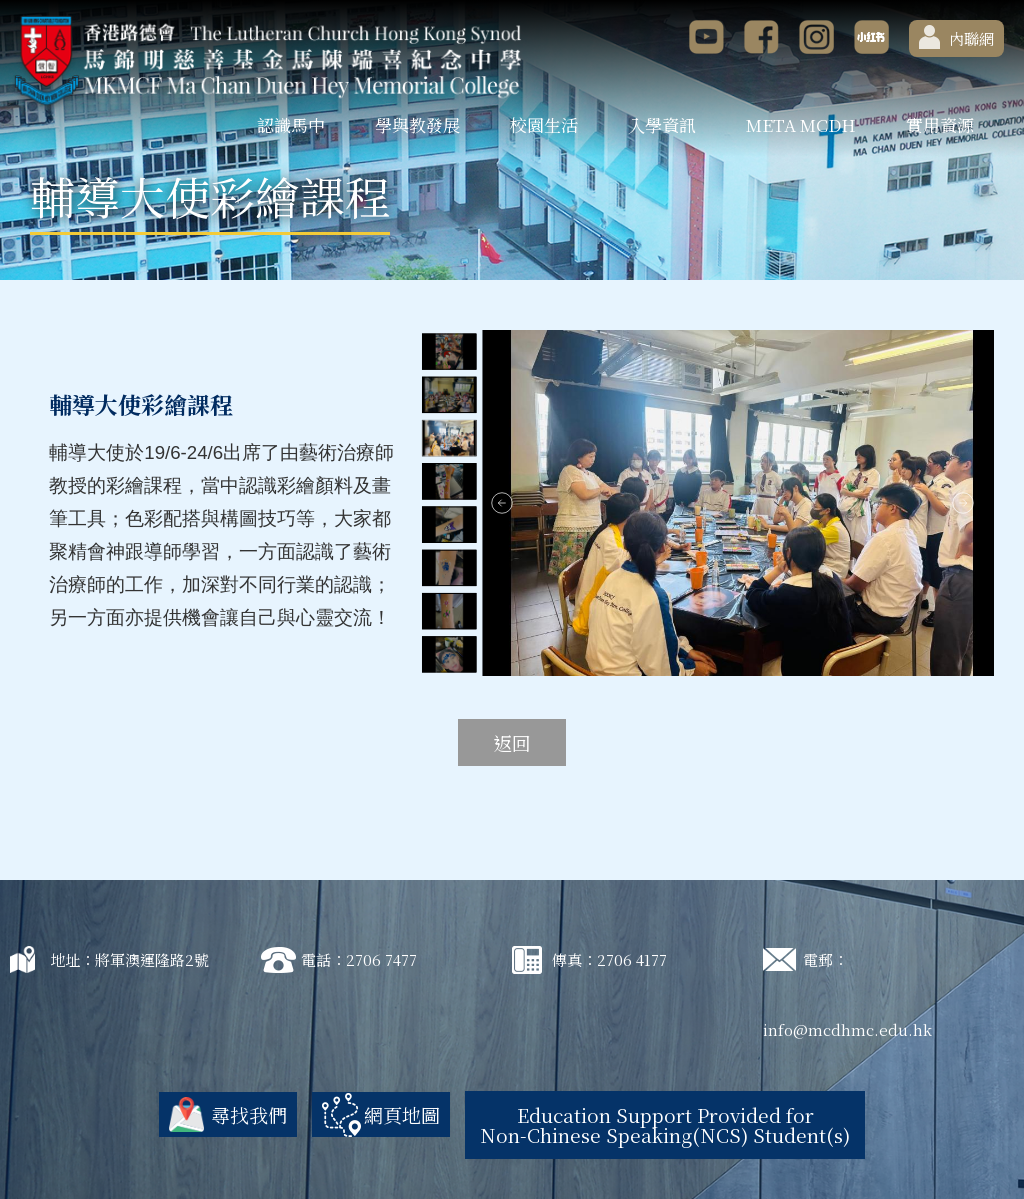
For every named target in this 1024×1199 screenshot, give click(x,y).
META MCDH (801, 124)
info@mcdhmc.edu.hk (847, 1029)
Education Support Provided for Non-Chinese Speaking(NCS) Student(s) (665, 1124)
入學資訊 (662, 124)
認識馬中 (291, 124)
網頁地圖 (402, 1114)
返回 (512, 742)
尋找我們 (249, 1114)
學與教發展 (417, 124)
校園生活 (544, 124)
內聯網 (956, 37)
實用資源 (940, 124)
